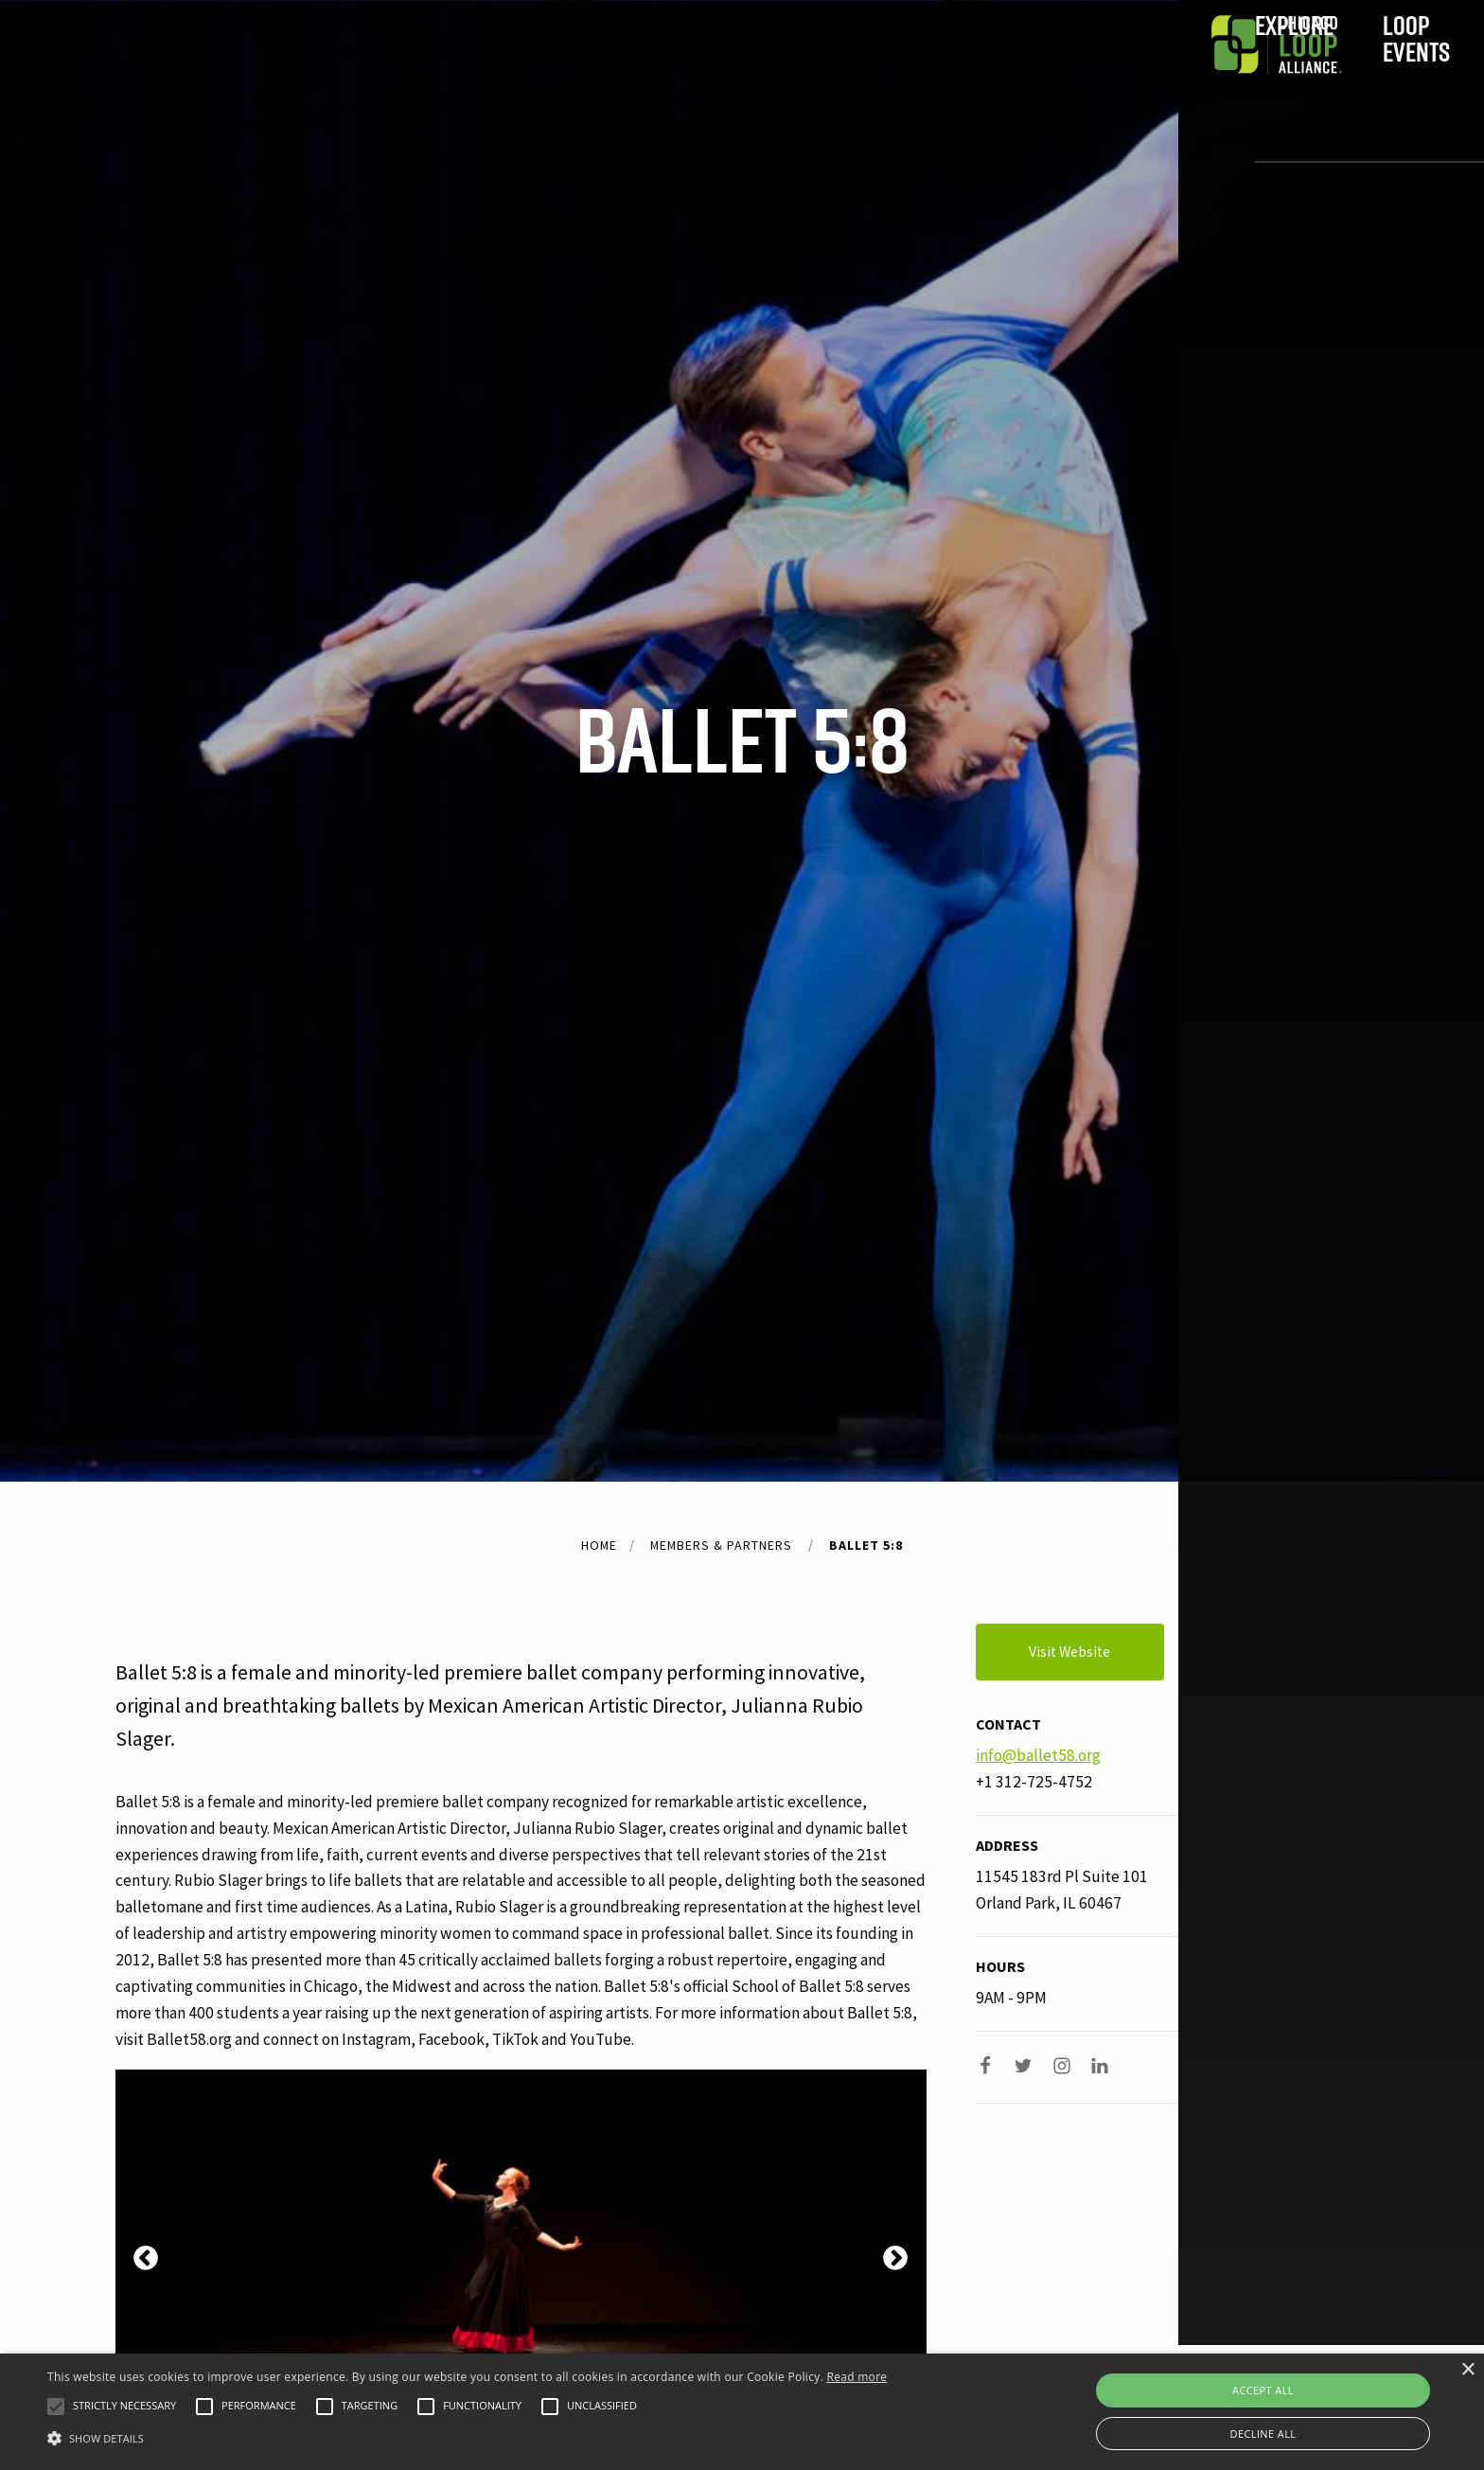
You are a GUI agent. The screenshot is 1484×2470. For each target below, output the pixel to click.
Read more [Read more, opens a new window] (856, 2377)
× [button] (1467, 2370)
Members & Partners (721, 1545)
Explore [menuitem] (423, 73)
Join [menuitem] (1072, 73)
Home (599, 1545)
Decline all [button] (1263, 2433)
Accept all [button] (1263, 2390)
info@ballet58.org (1038, 1755)
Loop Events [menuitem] (583, 73)
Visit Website (1096, 1652)
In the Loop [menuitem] (748, 73)
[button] (56, 2407)
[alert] (742, 2412)
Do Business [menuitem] (912, 73)
